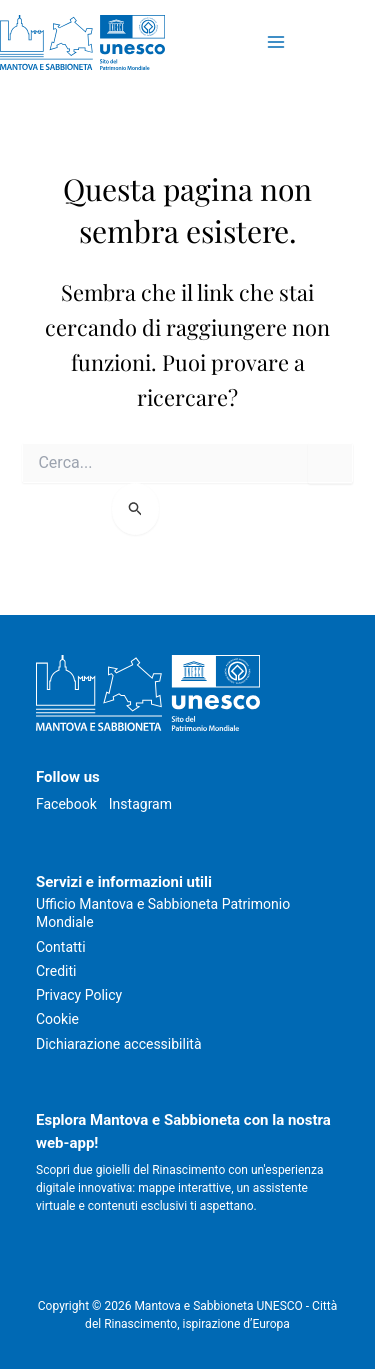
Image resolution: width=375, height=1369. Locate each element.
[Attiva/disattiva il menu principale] (275, 42)
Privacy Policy (79, 995)
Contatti (61, 947)
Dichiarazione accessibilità (119, 1044)
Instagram (140, 804)
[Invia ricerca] (135, 509)
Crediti (56, 971)
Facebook (66, 804)
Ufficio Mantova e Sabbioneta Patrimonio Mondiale (163, 913)
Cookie (57, 1019)
